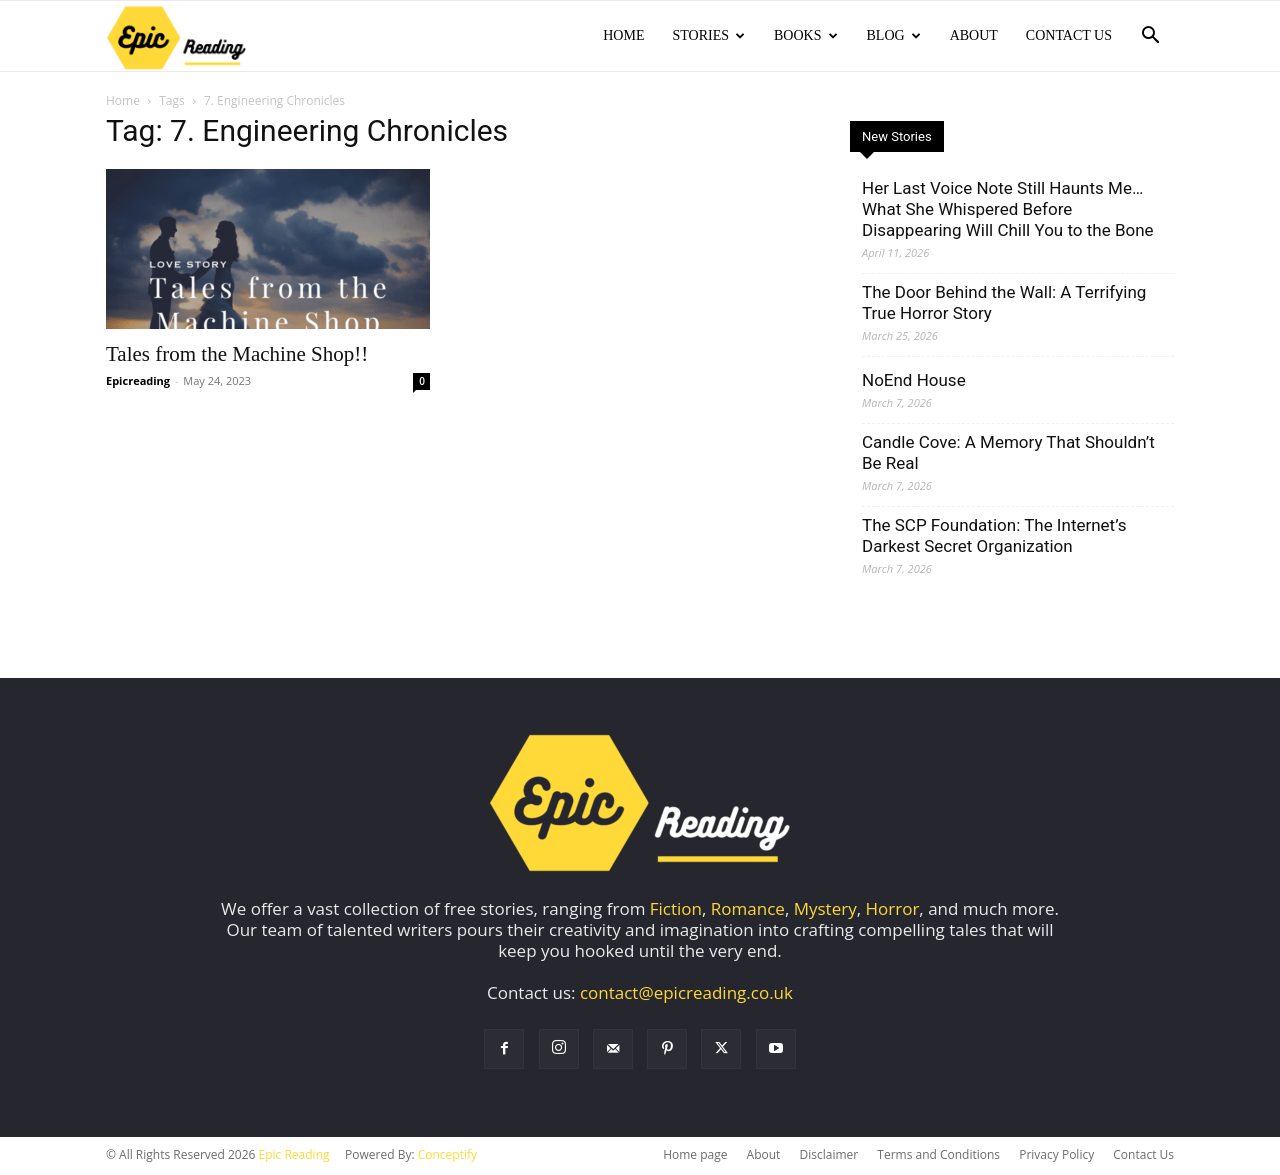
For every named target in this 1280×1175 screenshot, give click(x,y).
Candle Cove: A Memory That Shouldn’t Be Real (1008, 452)
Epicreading (138, 380)
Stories (708, 35)
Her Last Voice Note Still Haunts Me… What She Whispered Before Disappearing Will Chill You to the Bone (1008, 209)
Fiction (676, 908)
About (974, 35)
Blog (894, 35)
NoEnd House (914, 380)
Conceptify (447, 1154)
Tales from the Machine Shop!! (237, 354)
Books (805, 35)
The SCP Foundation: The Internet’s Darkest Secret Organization (994, 535)
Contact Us (1069, 35)
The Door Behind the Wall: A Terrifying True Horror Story (1004, 302)
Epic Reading (294, 1154)
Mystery (825, 908)
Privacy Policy (1056, 1154)
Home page (695, 1154)
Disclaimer (828, 1154)
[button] (1150, 36)
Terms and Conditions (938, 1154)
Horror (893, 908)
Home (623, 35)
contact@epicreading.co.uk (686, 992)
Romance (748, 908)
